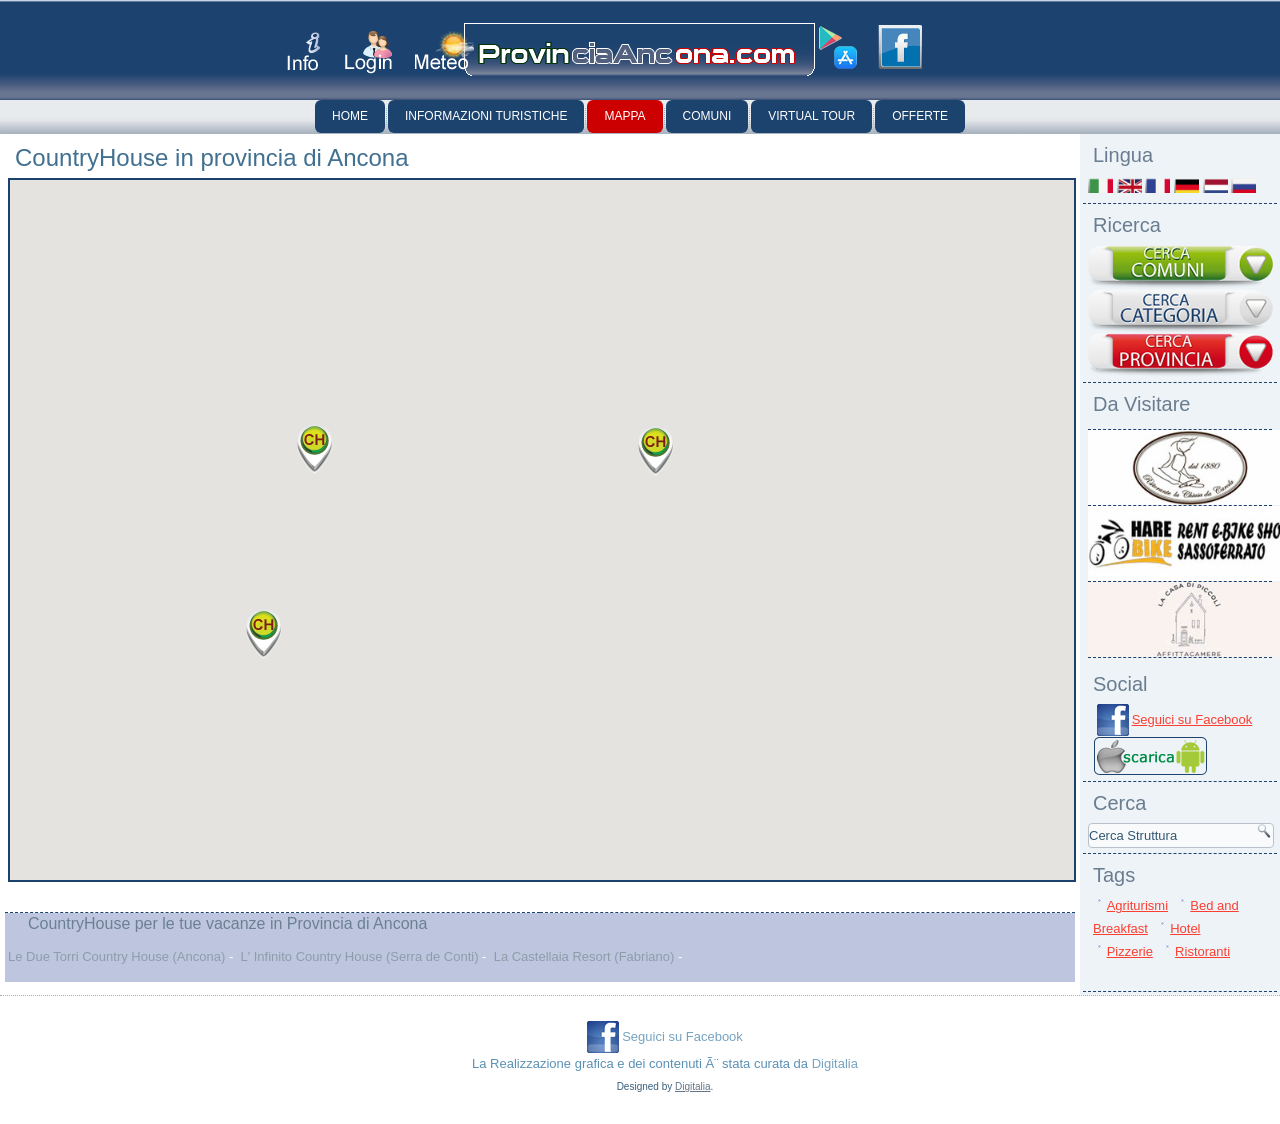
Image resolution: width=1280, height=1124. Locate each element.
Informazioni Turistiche (486, 116)
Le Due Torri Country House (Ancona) (116, 956)
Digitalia (835, 1063)
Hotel (1185, 928)
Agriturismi (1137, 905)
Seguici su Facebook (1192, 719)
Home (350, 116)
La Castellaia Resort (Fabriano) (584, 956)
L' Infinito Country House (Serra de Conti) (359, 956)
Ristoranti (1202, 951)
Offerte (920, 116)
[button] (656, 450)
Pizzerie (1130, 951)
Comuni (707, 116)
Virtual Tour (811, 116)
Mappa (624, 116)
